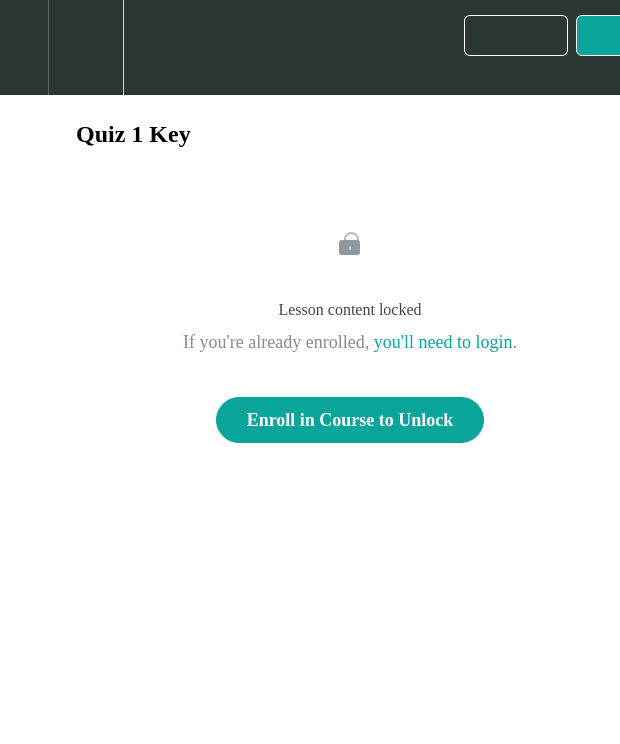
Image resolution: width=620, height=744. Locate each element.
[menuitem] (85, 47)
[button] (24, 47)
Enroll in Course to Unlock (350, 420)
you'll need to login (443, 342)
